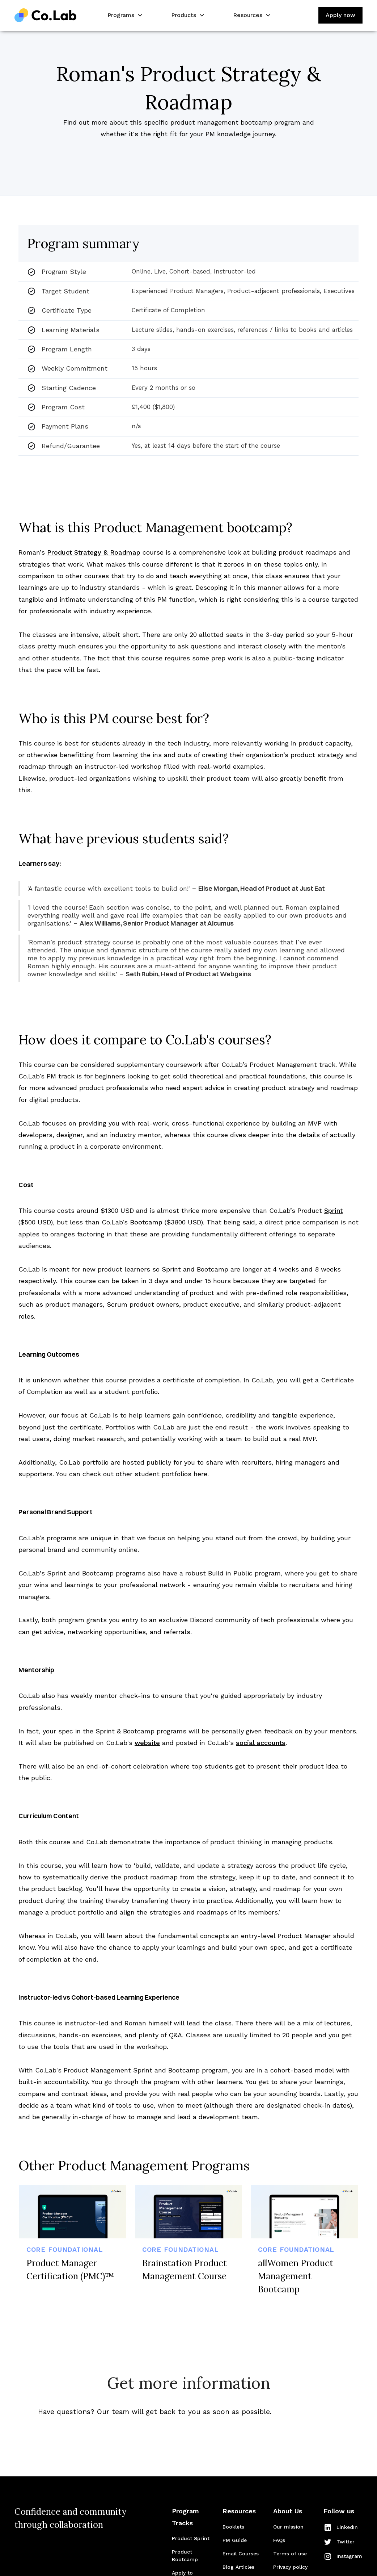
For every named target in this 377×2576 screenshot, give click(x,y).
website (147, 1742)
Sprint (333, 1210)
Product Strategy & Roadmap (93, 552)
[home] (45, 15)
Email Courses (241, 2553)
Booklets (233, 2527)
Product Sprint (190, 2538)
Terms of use (290, 2553)
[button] (124, 15)
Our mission (288, 2527)
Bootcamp (146, 1222)
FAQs (279, 2540)
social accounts (260, 1742)
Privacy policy (290, 2567)
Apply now (340, 15)
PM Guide (235, 2540)
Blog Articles (238, 2567)
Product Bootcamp (185, 2555)
